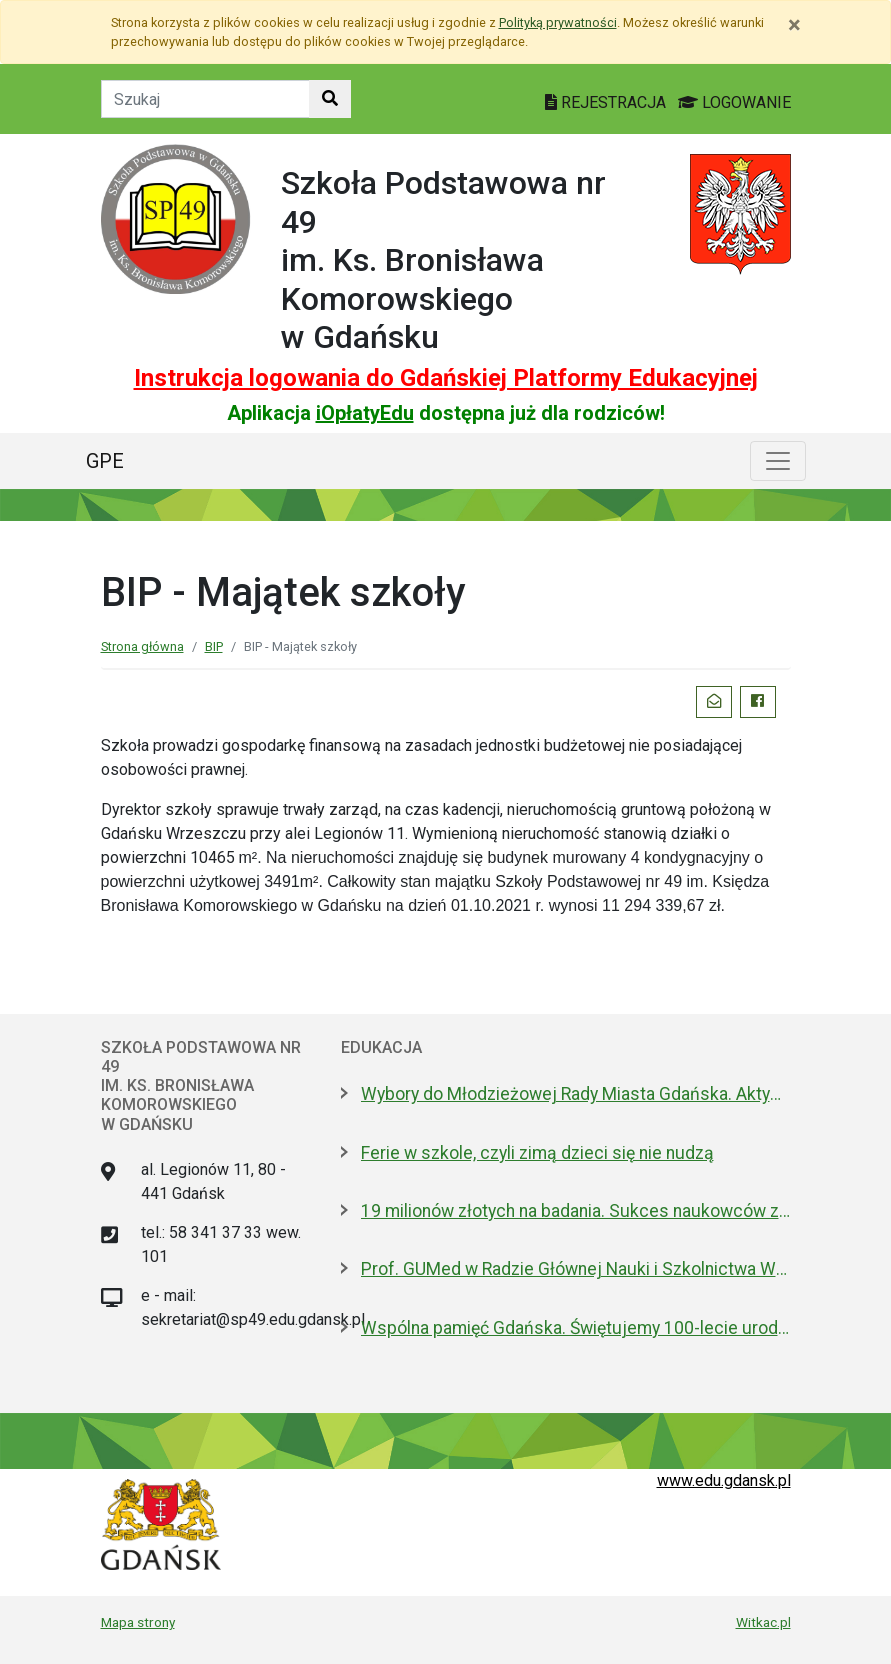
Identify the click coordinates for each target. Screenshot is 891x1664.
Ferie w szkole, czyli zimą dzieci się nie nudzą (537, 1153)
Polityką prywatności (558, 22)
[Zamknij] (794, 25)
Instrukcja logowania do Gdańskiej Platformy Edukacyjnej (446, 378)
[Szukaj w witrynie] (330, 99)
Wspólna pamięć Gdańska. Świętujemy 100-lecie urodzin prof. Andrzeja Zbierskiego (576, 1328)
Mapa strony (138, 1622)
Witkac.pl (763, 1622)
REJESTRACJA (607, 102)
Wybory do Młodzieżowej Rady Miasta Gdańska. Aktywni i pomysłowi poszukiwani (576, 1094)
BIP (214, 646)
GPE (105, 461)
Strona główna (142, 646)
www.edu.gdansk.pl (724, 1480)
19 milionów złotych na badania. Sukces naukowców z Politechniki (576, 1211)
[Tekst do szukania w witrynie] (205, 99)
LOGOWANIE (734, 102)
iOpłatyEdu (365, 413)
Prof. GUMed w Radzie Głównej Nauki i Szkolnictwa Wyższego (576, 1269)
